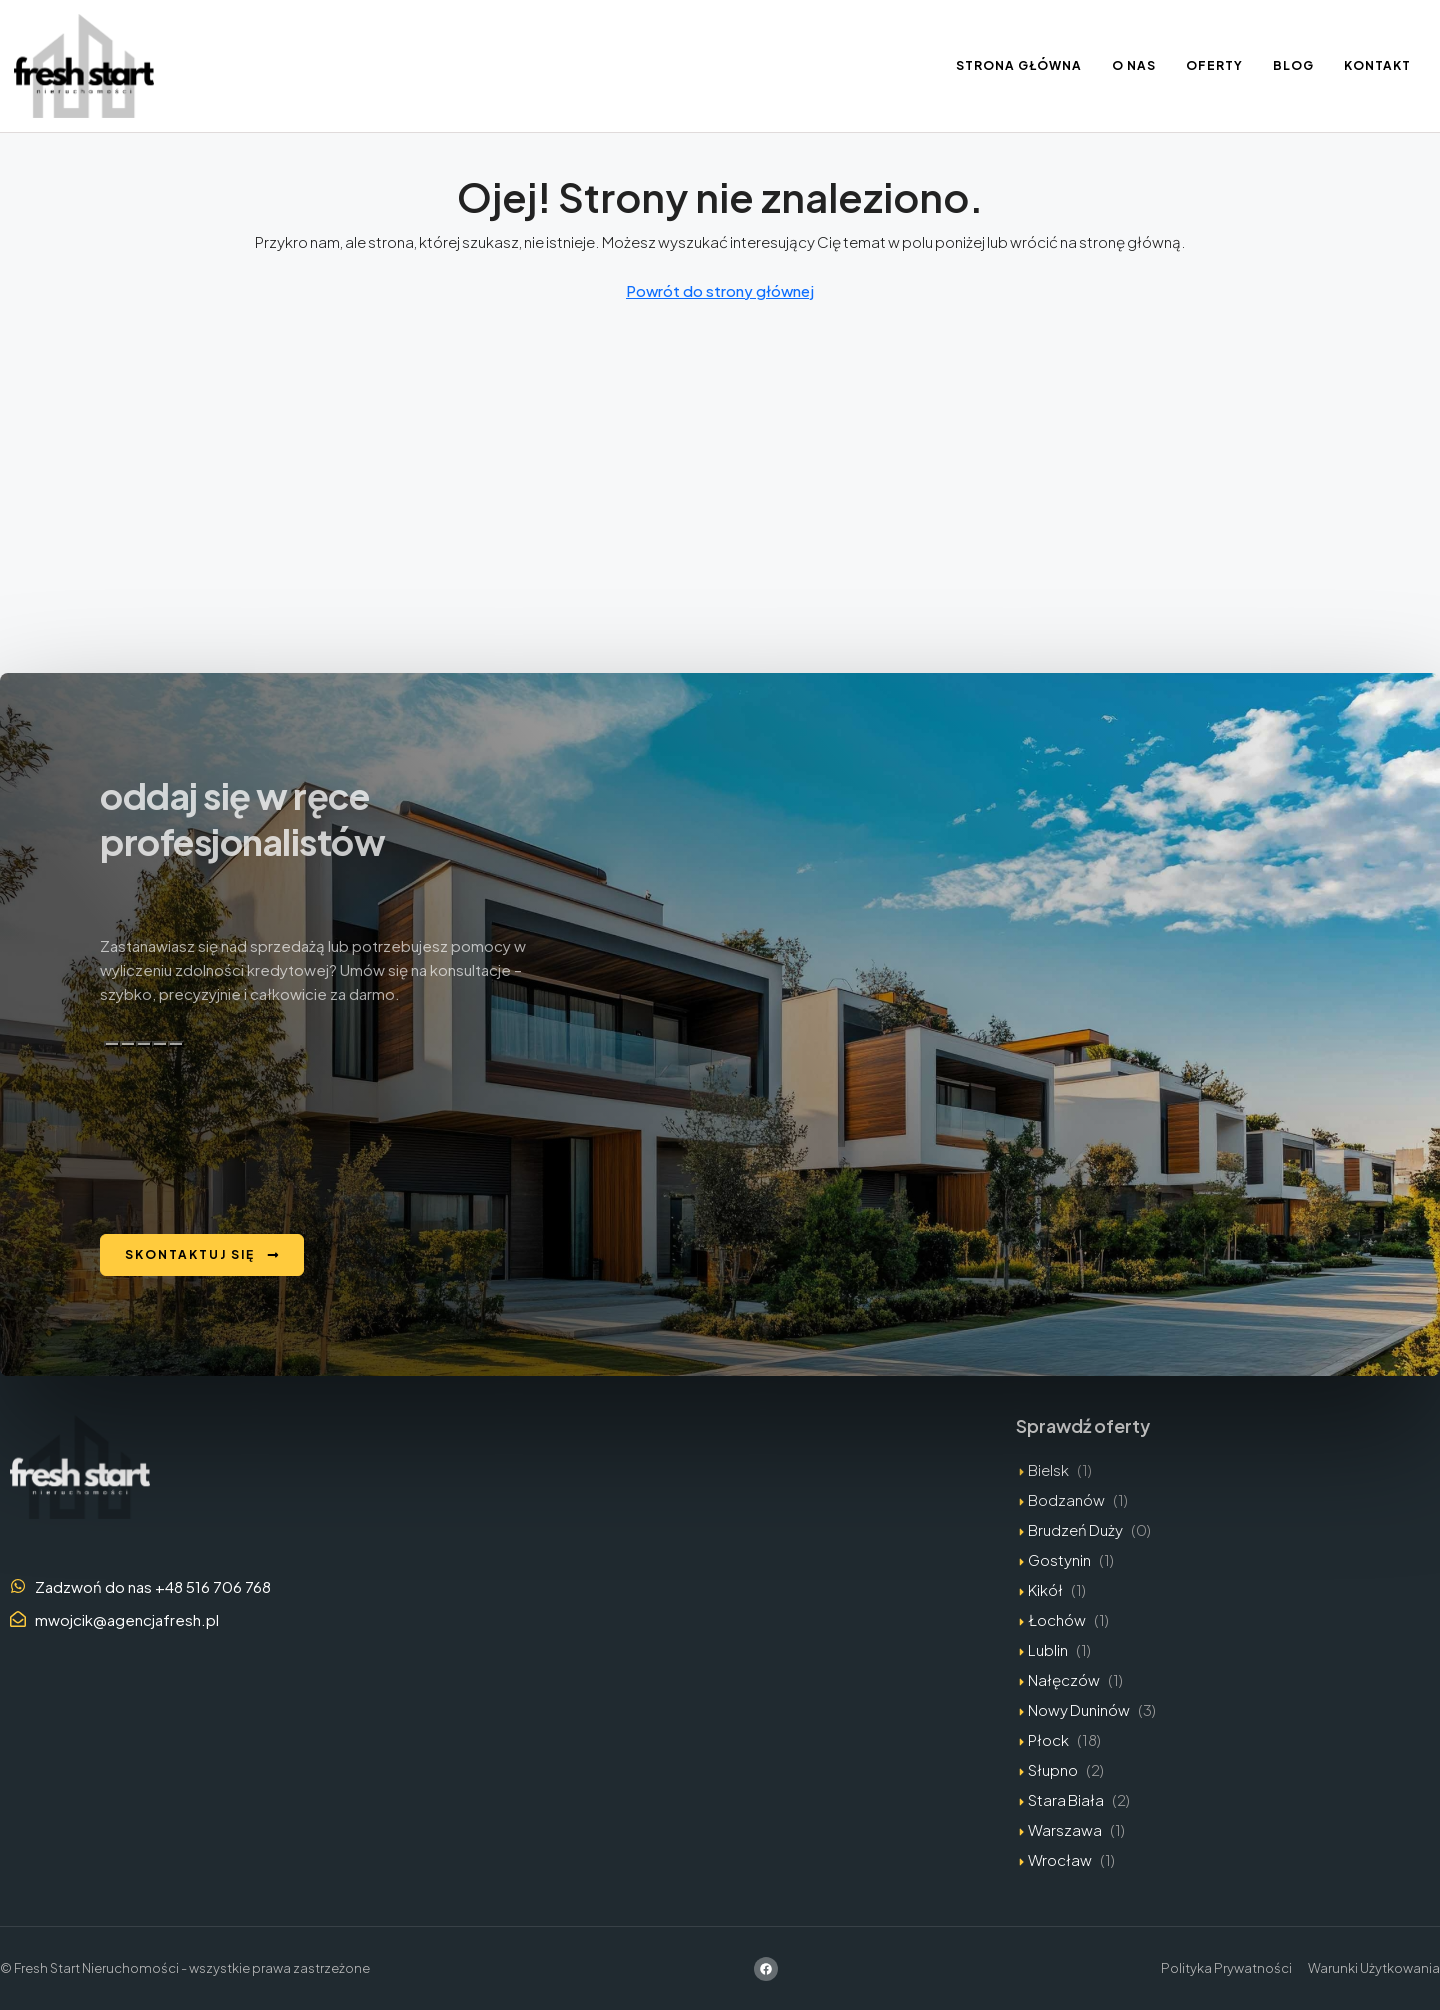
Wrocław (1060, 1859)
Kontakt (1377, 65)
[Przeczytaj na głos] (160, 1044)
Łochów (1057, 1619)
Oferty (1214, 65)
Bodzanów (1066, 1499)
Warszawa (1065, 1829)
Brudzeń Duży (1075, 1529)
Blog (1293, 65)
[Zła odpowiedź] (144, 1044)
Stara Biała (1066, 1799)
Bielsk (1048, 1469)
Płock (1048, 1739)
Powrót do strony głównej (720, 290)
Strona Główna (1019, 65)
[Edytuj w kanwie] (176, 1044)
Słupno (1053, 1769)
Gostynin (1059, 1559)
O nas (1134, 65)
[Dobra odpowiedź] (128, 1044)
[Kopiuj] (112, 1044)
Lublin (1048, 1649)
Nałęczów (1064, 1679)
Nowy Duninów (1079, 1709)
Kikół (1045, 1589)
